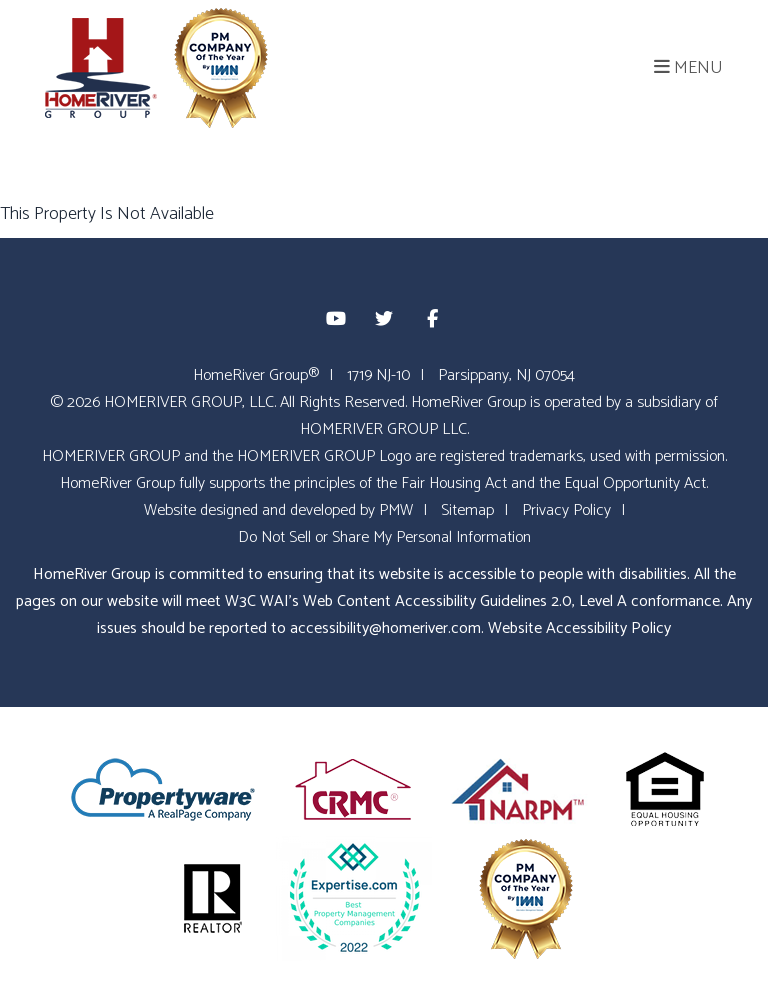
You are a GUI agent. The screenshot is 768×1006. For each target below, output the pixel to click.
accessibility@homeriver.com (385, 628)
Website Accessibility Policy (579, 628)
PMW (396, 510)
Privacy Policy (566, 510)
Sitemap (467, 510)
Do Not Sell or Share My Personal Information (384, 537)
